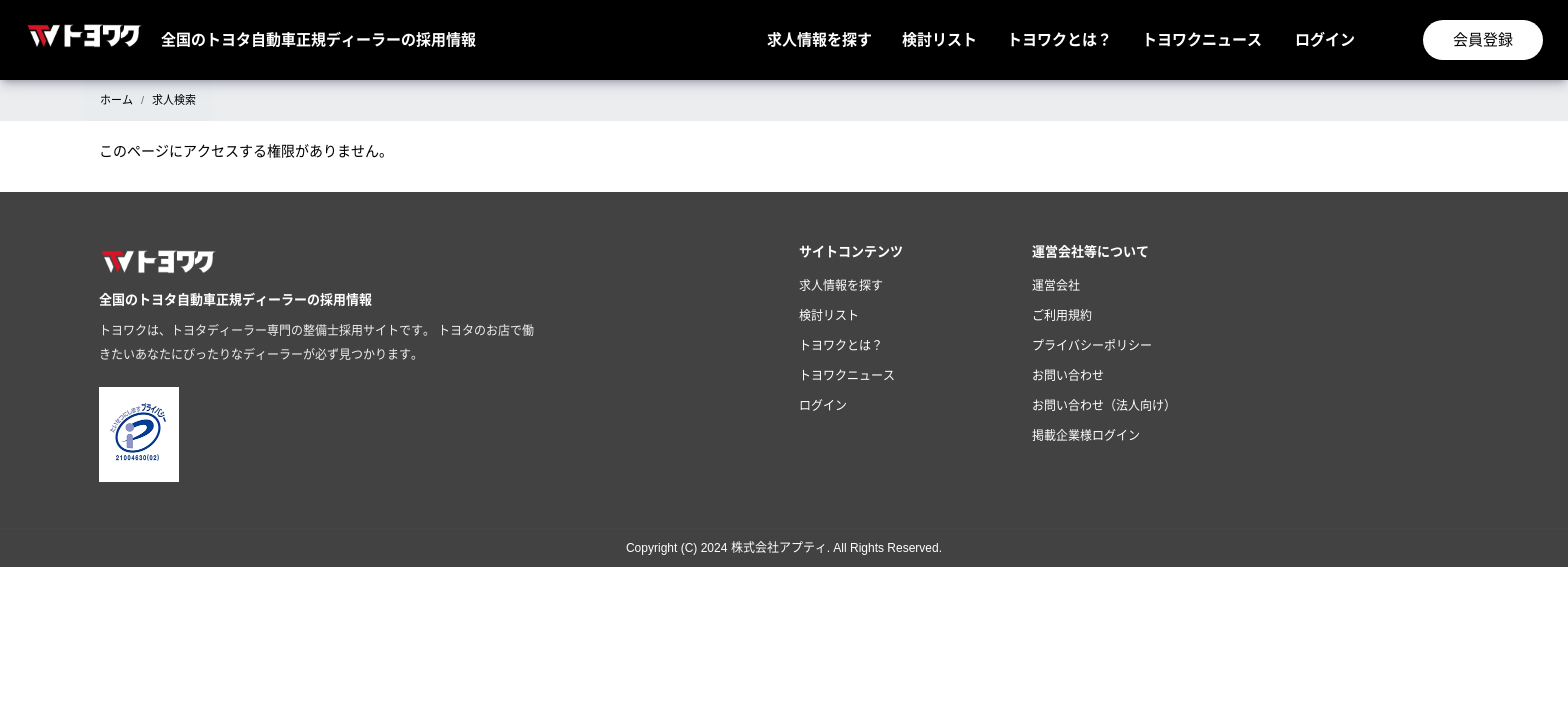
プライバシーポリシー (1092, 346)
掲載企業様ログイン (1086, 436)
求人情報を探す (819, 39)
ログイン (1325, 39)
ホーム (116, 100)
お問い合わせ (1068, 376)
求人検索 (174, 100)
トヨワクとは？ (1059, 39)
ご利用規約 (1062, 316)
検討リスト (939, 39)
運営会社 (1056, 286)
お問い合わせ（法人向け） (1104, 406)
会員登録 (1483, 39)
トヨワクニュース (1202, 39)
